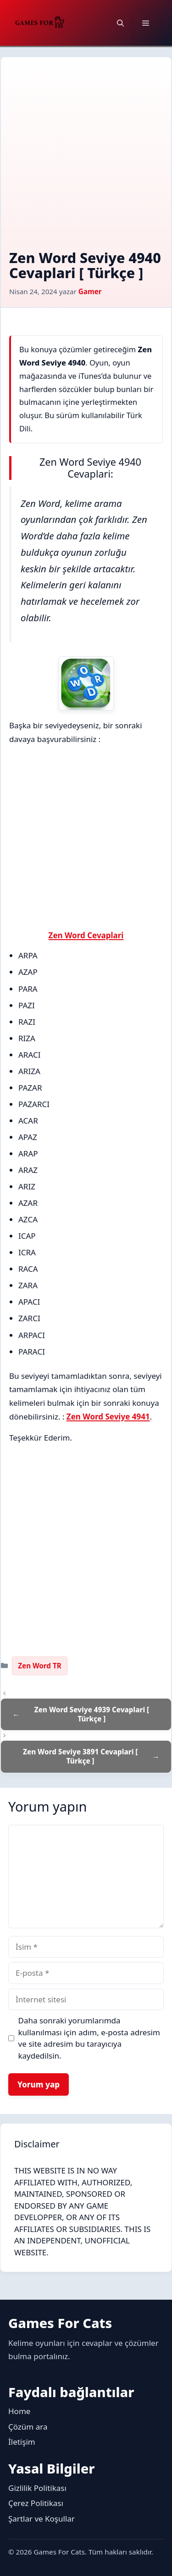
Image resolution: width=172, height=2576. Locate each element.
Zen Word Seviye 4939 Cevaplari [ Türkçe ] (91, 1714)
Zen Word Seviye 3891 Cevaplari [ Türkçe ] (80, 1756)
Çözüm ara (27, 2426)
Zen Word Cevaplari (86, 935)
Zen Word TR (39, 1665)
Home (19, 2411)
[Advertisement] (86, 160)
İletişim (21, 2441)
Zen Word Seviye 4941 (108, 1416)
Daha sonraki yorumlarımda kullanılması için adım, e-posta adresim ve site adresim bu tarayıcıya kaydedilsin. (89, 2038)
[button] (120, 23)
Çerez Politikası (35, 2503)
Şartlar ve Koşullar (41, 2518)
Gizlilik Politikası (37, 2488)
